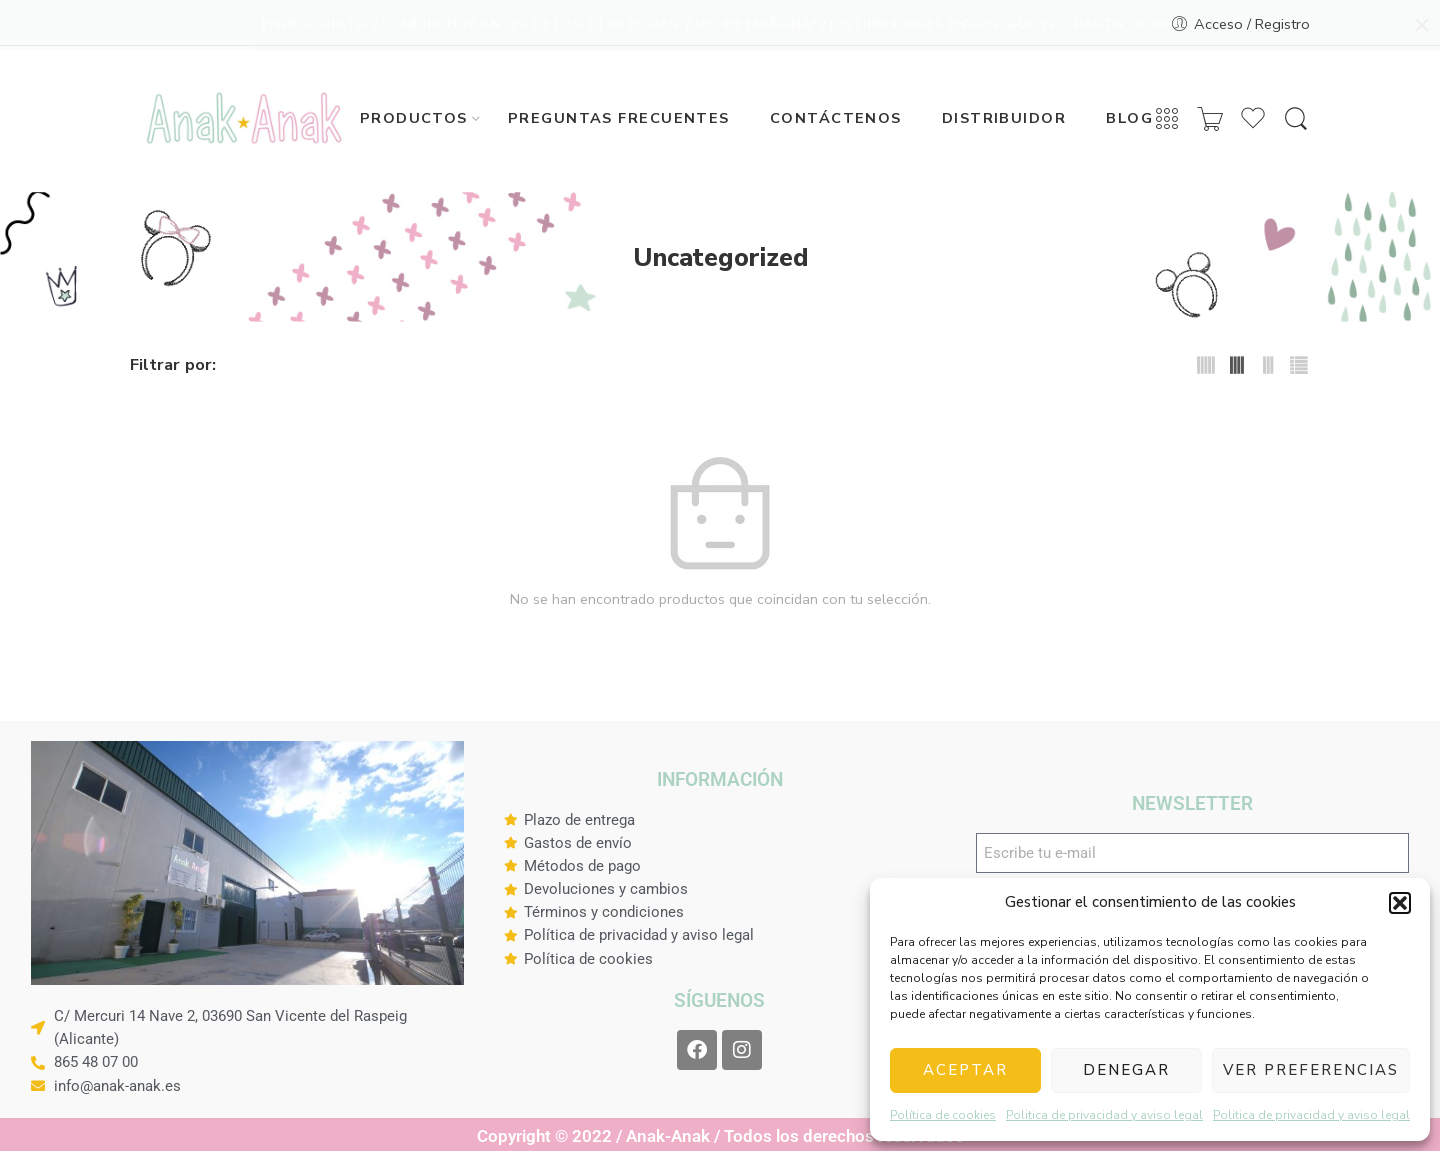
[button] (1400, 903)
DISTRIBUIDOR (1004, 115)
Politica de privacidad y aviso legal (1104, 1115)
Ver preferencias (1311, 1070)
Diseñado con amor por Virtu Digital (601, 760)
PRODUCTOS (414, 115)
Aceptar (965, 1070)
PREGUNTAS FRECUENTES (619, 115)
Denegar (1126, 1070)
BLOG (1129, 115)
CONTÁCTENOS (836, 115)
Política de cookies (943, 1115)
